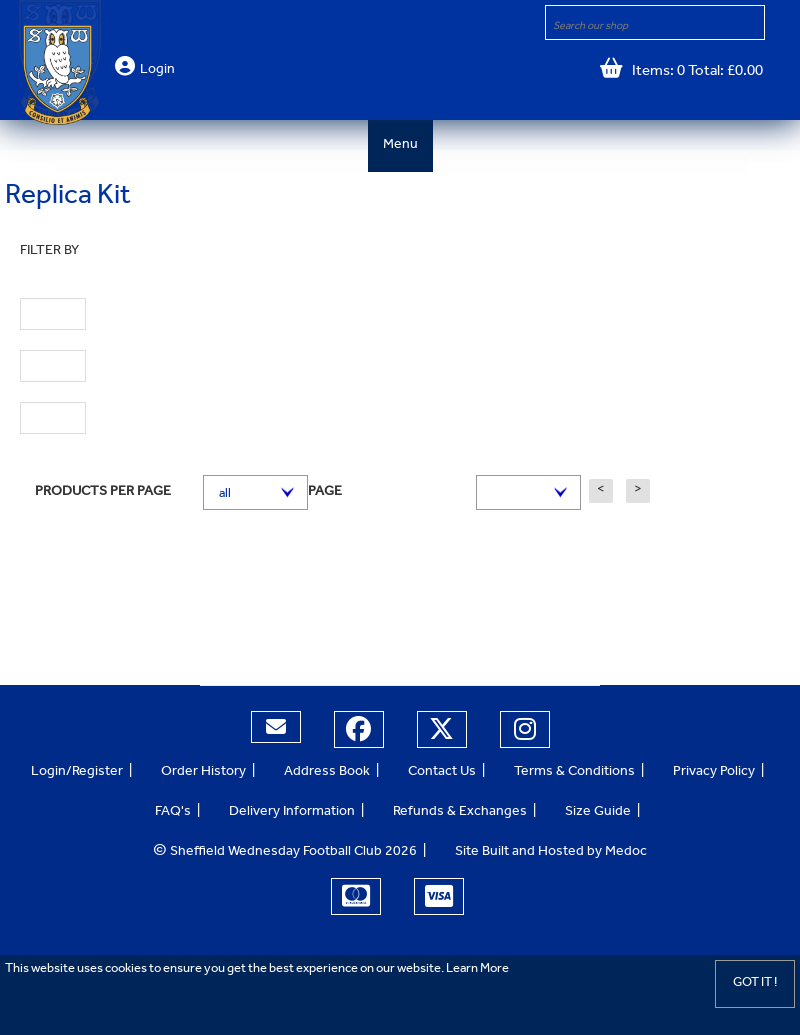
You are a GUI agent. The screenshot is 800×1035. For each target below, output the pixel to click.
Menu (400, 146)
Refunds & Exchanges (460, 813)
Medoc (626, 853)
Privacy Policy (714, 773)
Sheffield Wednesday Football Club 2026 (285, 853)
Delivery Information (292, 813)
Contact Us (442, 773)
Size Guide (598, 813)
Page (325, 493)
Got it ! (755, 983)
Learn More (477, 969)
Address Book (327, 773)
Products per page (103, 493)
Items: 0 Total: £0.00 (693, 72)
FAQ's (173, 813)
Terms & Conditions (574, 773)
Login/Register (77, 773)
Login (157, 71)
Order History (203, 773)
